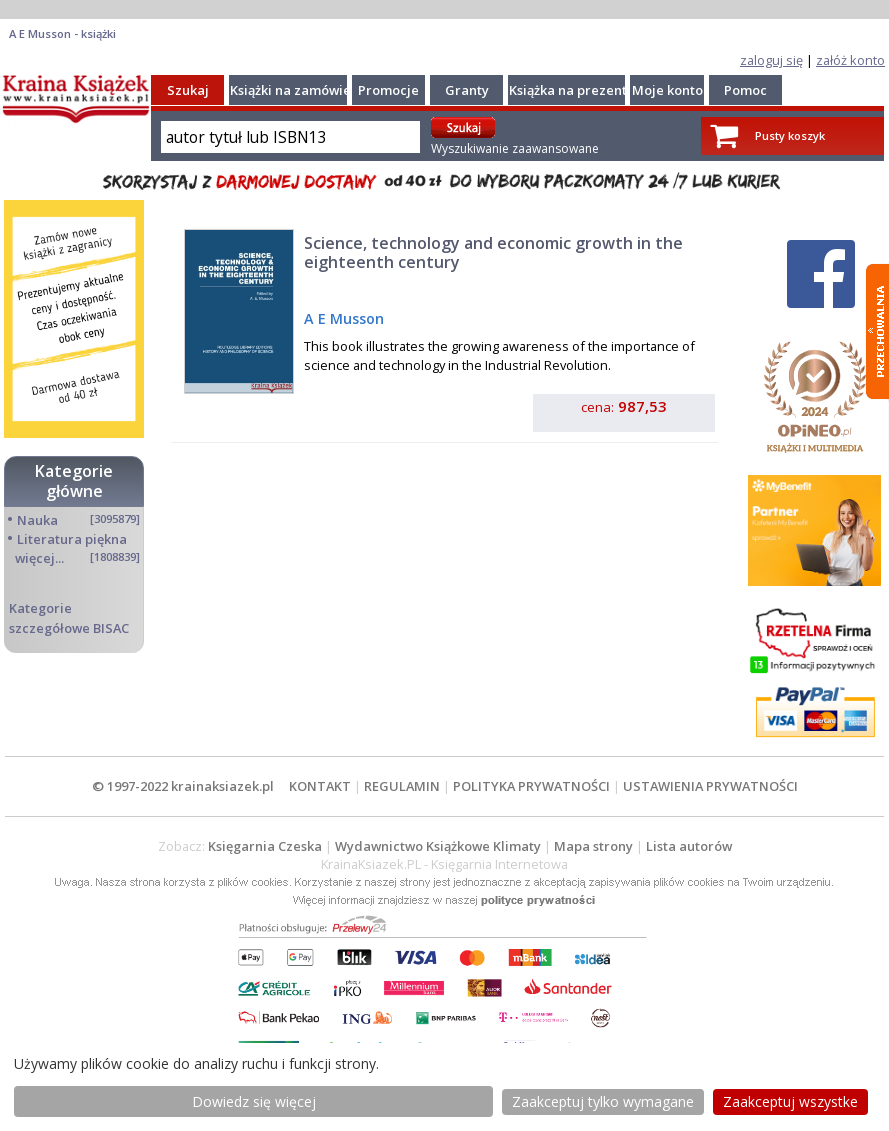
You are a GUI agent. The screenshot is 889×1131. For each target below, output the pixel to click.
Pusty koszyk (790, 135)
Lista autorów (689, 846)
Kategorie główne (74, 480)
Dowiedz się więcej (254, 1101)
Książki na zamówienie (300, 90)
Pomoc (745, 90)
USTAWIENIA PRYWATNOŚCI (710, 786)
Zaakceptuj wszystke (790, 1101)
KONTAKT (320, 786)
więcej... (39, 558)
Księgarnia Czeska (265, 846)
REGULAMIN (402, 786)
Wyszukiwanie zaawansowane (515, 148)
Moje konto (667, 90)
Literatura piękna (72, 539)
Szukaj (188, 90)
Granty (467, 90)
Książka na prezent (568, 90)
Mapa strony (593, 846)
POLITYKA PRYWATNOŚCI (531, 786)
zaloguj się (771, 60)
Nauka (37, 520)
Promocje (388, 90)
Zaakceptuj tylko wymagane (603, 1101)
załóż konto (850, 60)
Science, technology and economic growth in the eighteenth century (493, 252)
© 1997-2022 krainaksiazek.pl (183, 786)
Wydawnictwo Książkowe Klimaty (438, 846)
